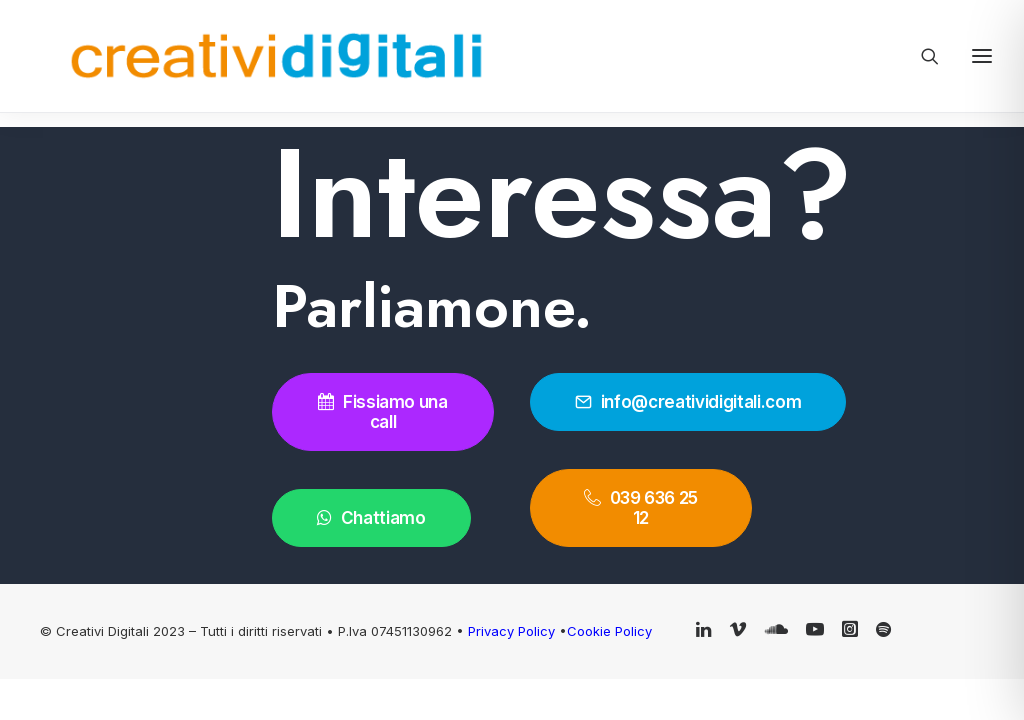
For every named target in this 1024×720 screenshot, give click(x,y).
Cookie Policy (609, 631)
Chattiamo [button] (371, 518)
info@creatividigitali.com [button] (688, 402)
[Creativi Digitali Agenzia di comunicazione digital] (199, 56)
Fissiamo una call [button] (384, 412)
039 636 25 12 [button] (643, 508)
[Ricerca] (921, 56)
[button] (703, 631)
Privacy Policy (513, 631)
